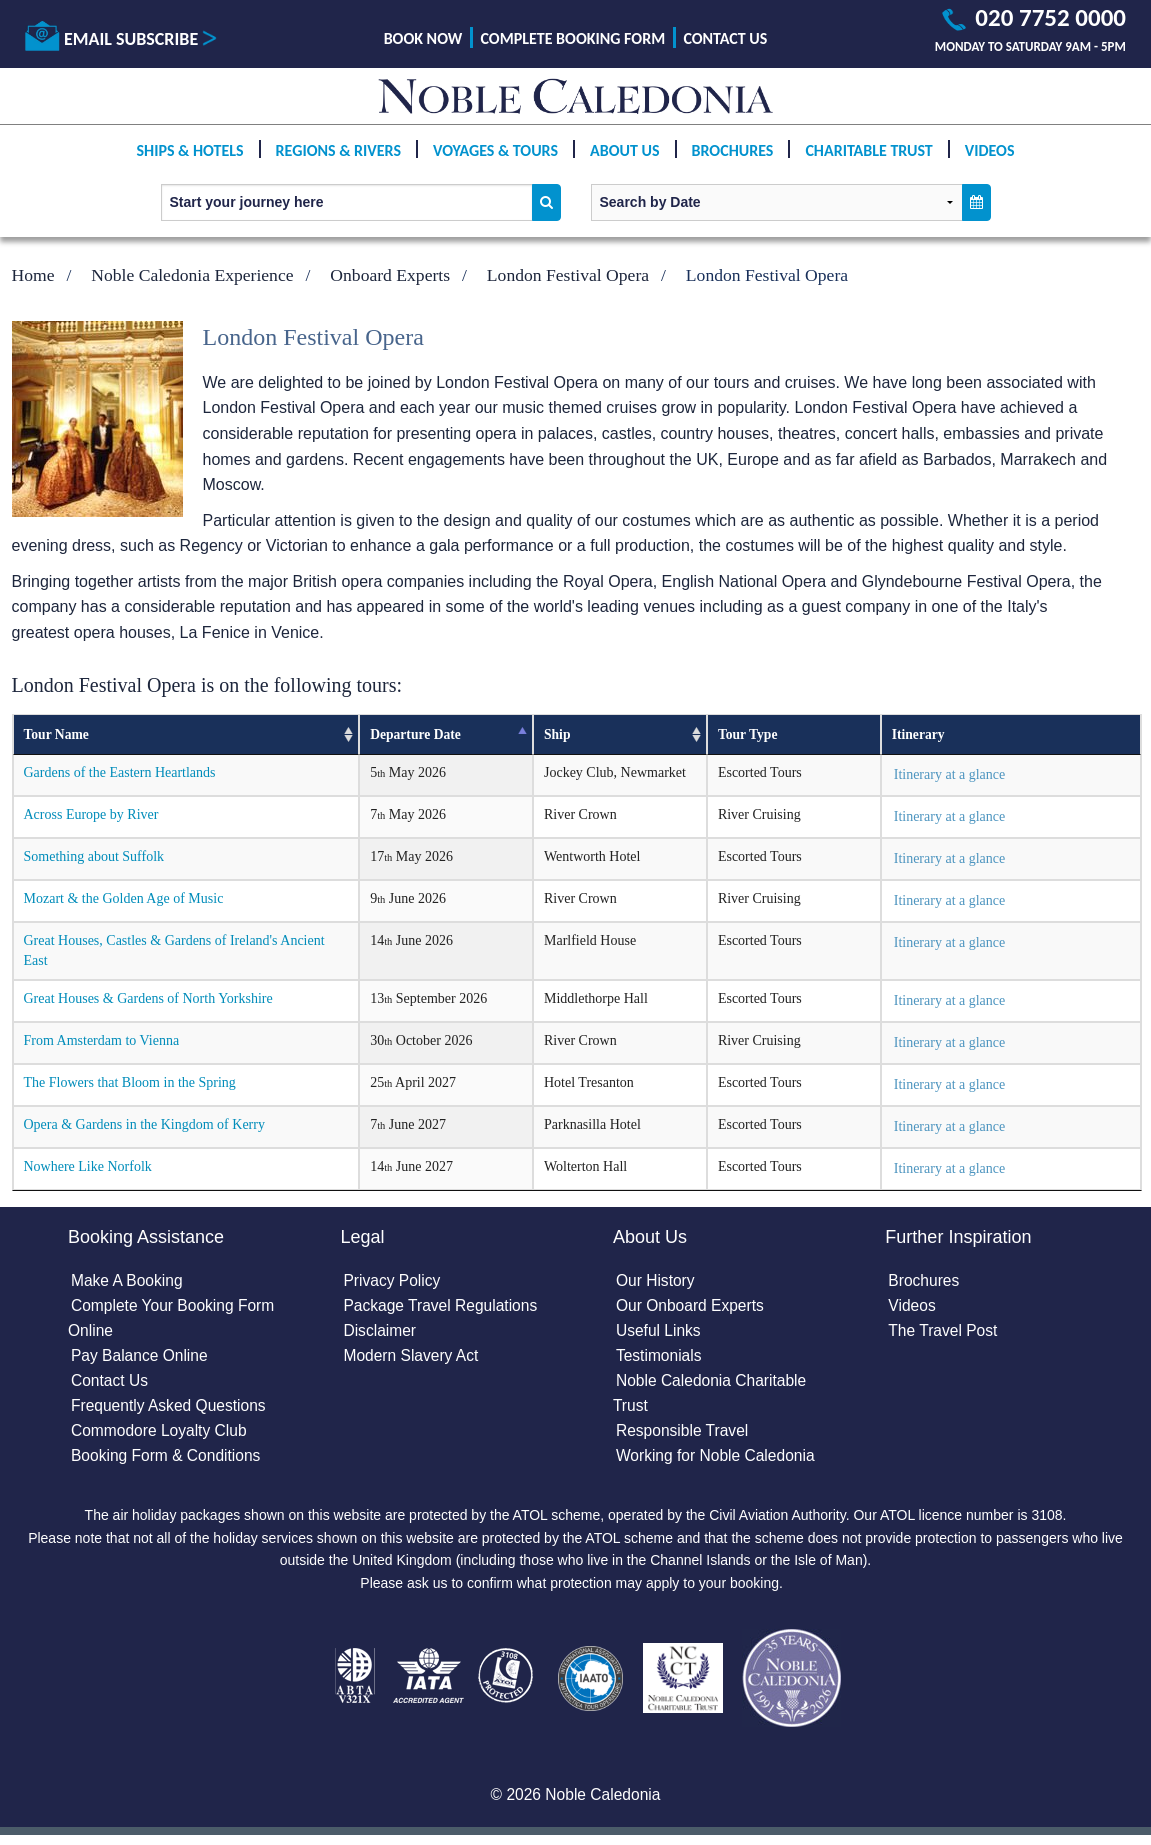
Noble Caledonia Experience (192, 275)
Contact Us (725, 38)
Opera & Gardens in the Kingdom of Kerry (144, 1124)
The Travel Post (944, 1333)
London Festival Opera (568, 275)
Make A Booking (128, 1282)
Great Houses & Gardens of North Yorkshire (148, 998)
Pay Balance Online (141, 1359)
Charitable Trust (868, 161)
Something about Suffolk (94, 856)
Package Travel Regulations (443, 1307)
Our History (656, 1282)
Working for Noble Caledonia (718, 1461)
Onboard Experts (390, 275)
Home (33, 275)
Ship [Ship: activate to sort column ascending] (557, 734)
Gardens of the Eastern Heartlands (120, 772)
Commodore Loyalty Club (161, 1435)
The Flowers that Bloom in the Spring (130, 1082)
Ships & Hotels (189, 161)
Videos (990, 161)
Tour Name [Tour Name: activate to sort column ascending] (56, 734)
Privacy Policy (394, 1282)
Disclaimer (381, 1333)
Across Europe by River (91, 814)
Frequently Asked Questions (171, 1410)
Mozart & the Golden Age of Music (124, 898)
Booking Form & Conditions (168, 1461)
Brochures (733, 161)
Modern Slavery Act (413, 1359)
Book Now (423, 38)
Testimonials (660, 1359)
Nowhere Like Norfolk (88, 1166)
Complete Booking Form (573, 38)
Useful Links (659, 1333)
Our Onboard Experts (692, 1307)
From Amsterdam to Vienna (102, 1040)
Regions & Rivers (338, 161)
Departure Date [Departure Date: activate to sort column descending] (415, 734)
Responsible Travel (684, 1435)
